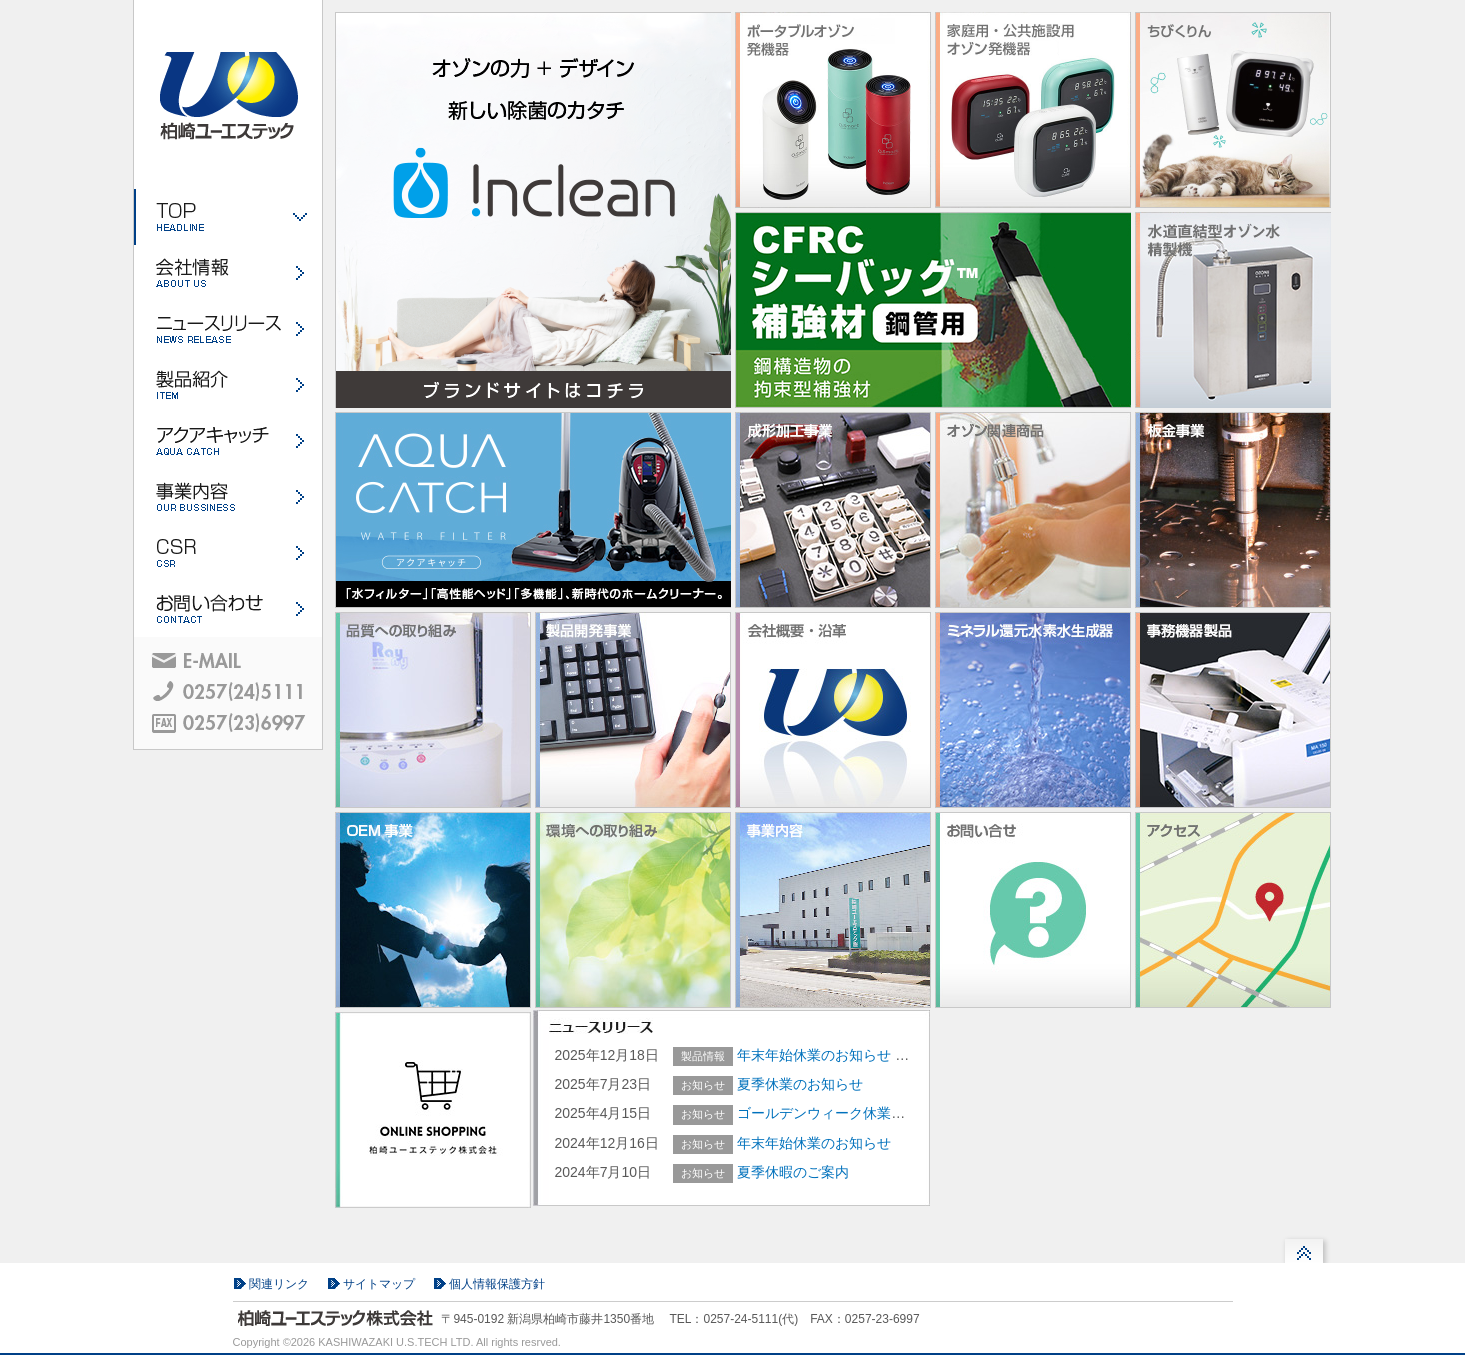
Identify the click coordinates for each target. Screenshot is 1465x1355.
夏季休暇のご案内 (793, 1172)
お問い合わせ (228, 609)
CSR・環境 (228, 553)
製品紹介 (228, 385)
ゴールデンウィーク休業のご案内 (842, 1113)
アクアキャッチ (228, 441)
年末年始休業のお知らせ (816, 1055)
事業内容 (228, 497)
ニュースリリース (228, 329)
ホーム (228, 217)
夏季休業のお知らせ (800, 1084)
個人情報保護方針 (497, 1284)
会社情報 (228, 273)
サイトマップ (379, 1284)
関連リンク (279, 1284)
